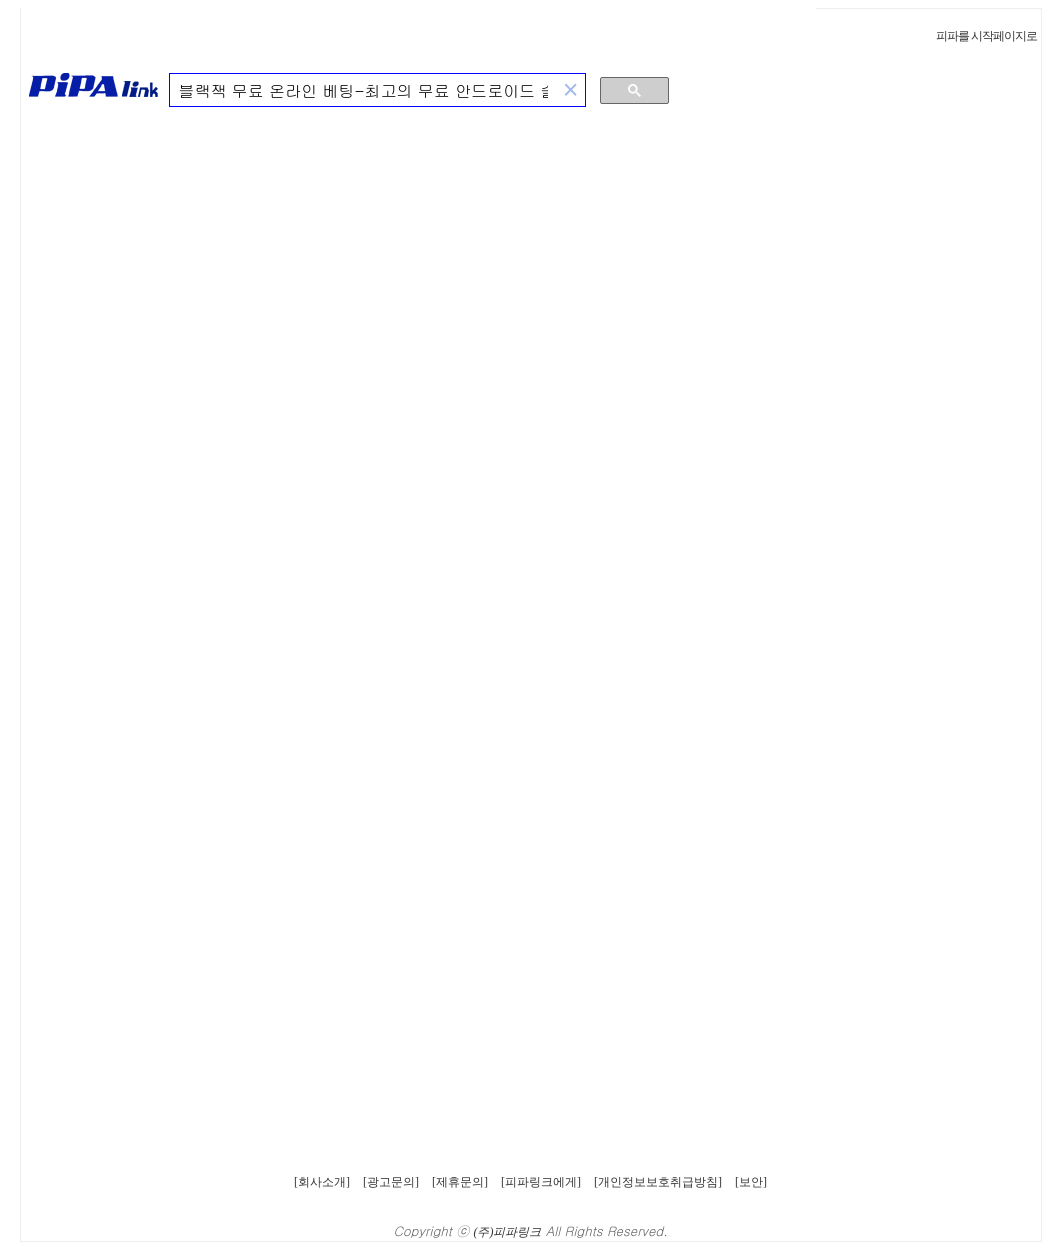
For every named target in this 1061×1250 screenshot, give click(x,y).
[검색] (363, 90)
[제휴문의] (460, 1182)
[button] (571, 90)
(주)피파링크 (508, 1232)
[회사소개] (322, 1182)
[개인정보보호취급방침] (658, 1182)
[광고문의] (391, 1182)
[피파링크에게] (541, 1182)
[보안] (751, 1182)
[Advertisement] (941, 234)
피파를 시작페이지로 (986, 36)
